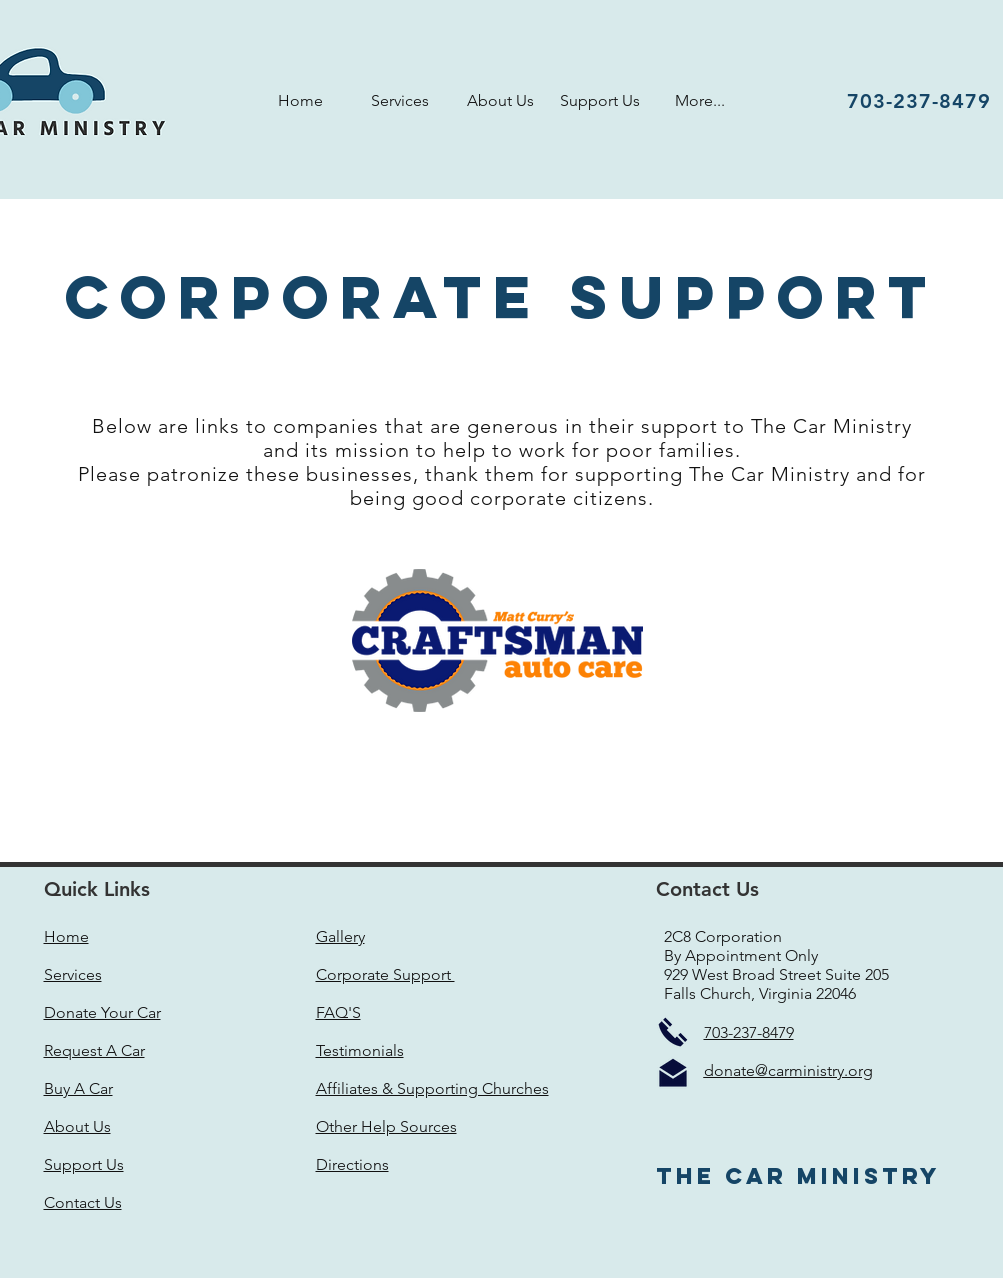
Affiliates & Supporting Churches (432, 1088)
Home (66, 936)
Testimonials (360, 1050)
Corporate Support (385, 974)
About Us (77, 1126)
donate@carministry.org (788, 1070)
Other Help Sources (386, 1126)
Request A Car (94, 1050)
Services (73, 974)
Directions (352, 1164)
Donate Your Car (102, 1012)
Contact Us (83, 1202)
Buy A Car (78, 1088)
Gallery (340, 936)
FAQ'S (338, 1012)
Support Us (84, 1164)
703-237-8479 (749, 1032)
